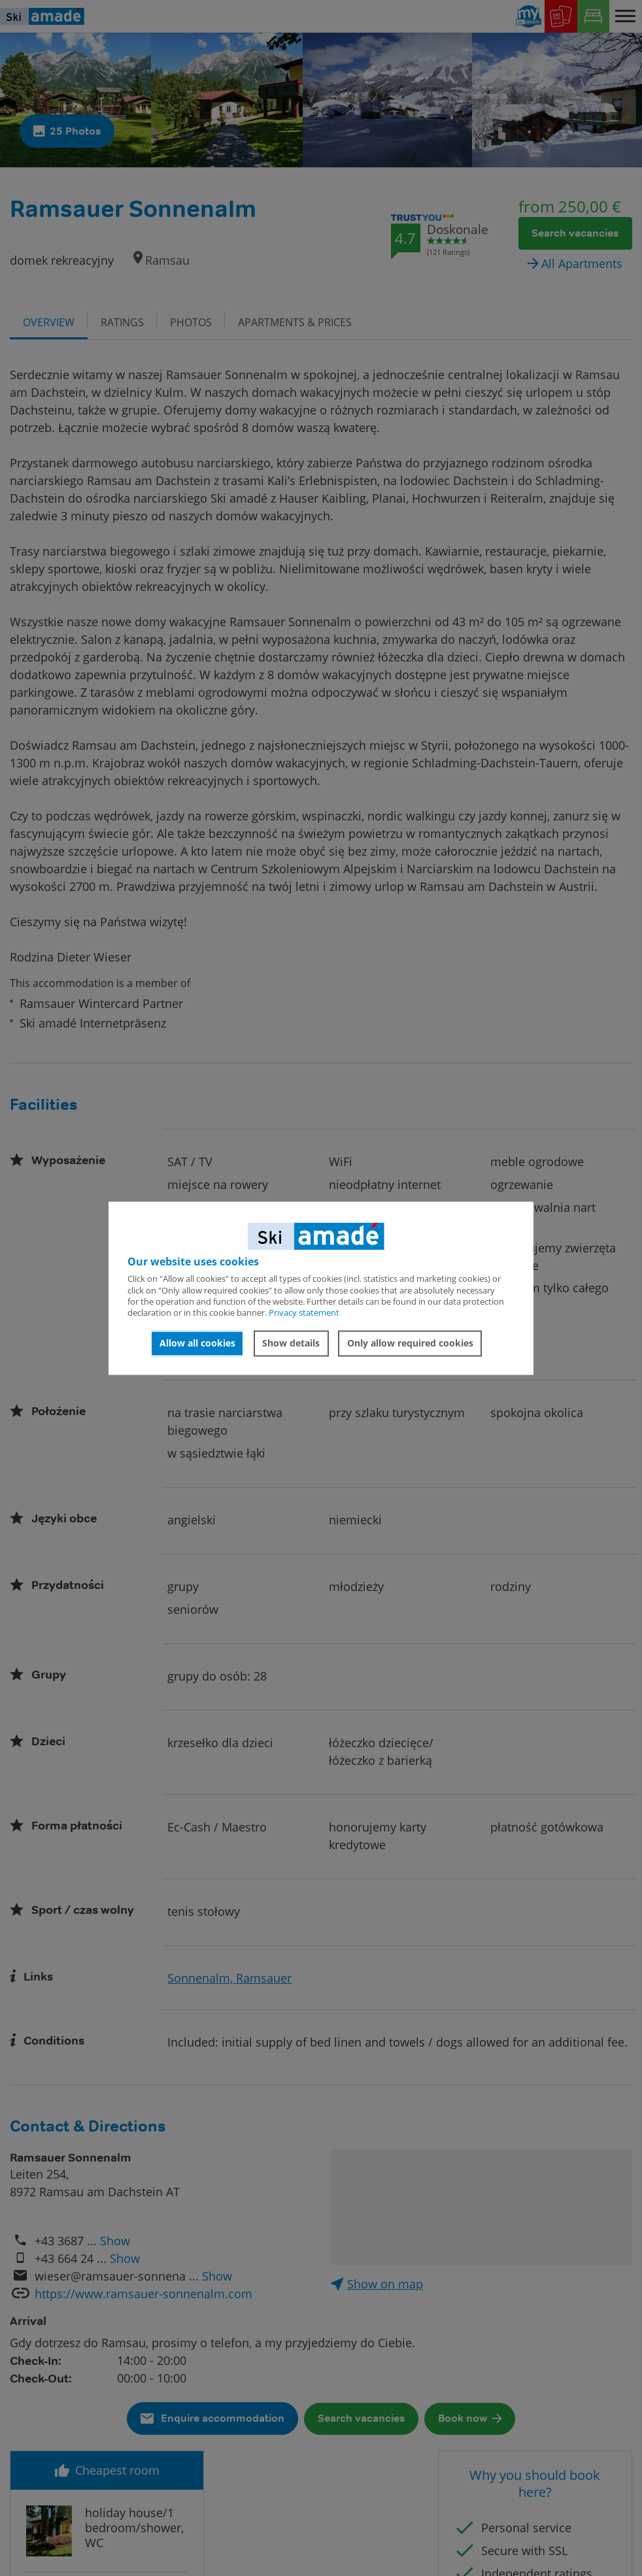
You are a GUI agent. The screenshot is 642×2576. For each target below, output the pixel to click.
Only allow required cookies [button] (410, 1343)
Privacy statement (304, 1313)
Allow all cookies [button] (197, 1343)
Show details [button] (291, 1343)
